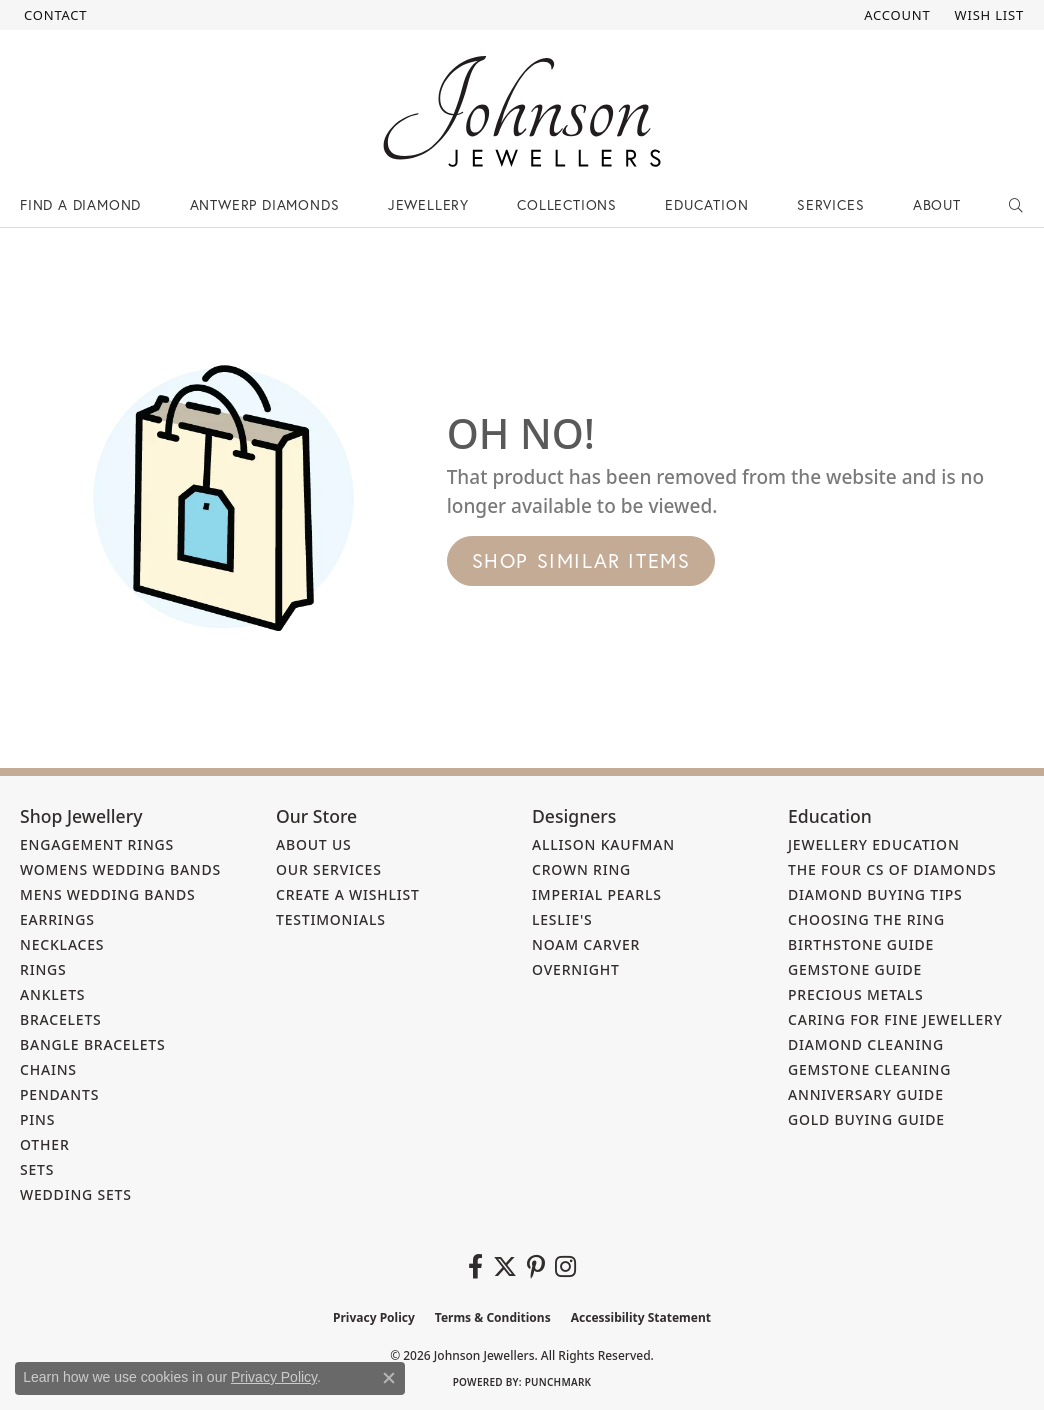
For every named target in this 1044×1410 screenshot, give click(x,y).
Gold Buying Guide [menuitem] (866, 1119)
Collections (567, 204)
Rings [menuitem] (43, 969)
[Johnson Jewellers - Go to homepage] (522, 111)
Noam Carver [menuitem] (586, 944)
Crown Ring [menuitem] (581, 869)
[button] (895, 15)
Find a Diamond (80, 204)
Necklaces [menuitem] (62, 944)
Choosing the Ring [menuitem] (866, 919)
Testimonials (331, 919)
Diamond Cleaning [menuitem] (866, 1044)
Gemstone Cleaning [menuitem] (869, 1069)
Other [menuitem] (45, 1144)
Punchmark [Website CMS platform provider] (558, 1382)
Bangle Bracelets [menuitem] (93, 1044)
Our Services (329, 869)
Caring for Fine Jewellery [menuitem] (895, 1019)
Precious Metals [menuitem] (856, 994)
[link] (53, 15)
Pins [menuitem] (37, 1119)
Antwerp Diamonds (265, 204)
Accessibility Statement (641, 1317)
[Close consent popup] (389, 1378)
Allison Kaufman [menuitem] (603, 844)
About (937, 204)
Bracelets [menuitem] (61, 1019)
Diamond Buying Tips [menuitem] (875, 894)
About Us (314, 844)
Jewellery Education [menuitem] (874, 844)
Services (830, 204)
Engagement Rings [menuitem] (97, 844)
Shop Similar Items (581, 560)
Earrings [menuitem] (57, 919)
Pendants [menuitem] (59, 1094)
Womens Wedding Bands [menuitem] (120, 869)
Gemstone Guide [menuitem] (855, 969)
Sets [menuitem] (37, 1169)
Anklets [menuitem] (52, 994)
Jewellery (428, 204)
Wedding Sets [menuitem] (76, 1194)
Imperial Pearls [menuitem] (597, 894)
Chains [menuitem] (48, 1069)
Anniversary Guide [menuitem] (866, 1094)
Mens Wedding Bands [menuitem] (107, 894)
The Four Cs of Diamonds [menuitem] (892, 869)
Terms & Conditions (493, 1317)
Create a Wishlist (348, 894)
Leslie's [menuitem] (562, 919)
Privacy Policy (374, 1317)
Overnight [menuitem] (576, 969)
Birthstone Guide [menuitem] (861, 944)
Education (706, 204)
